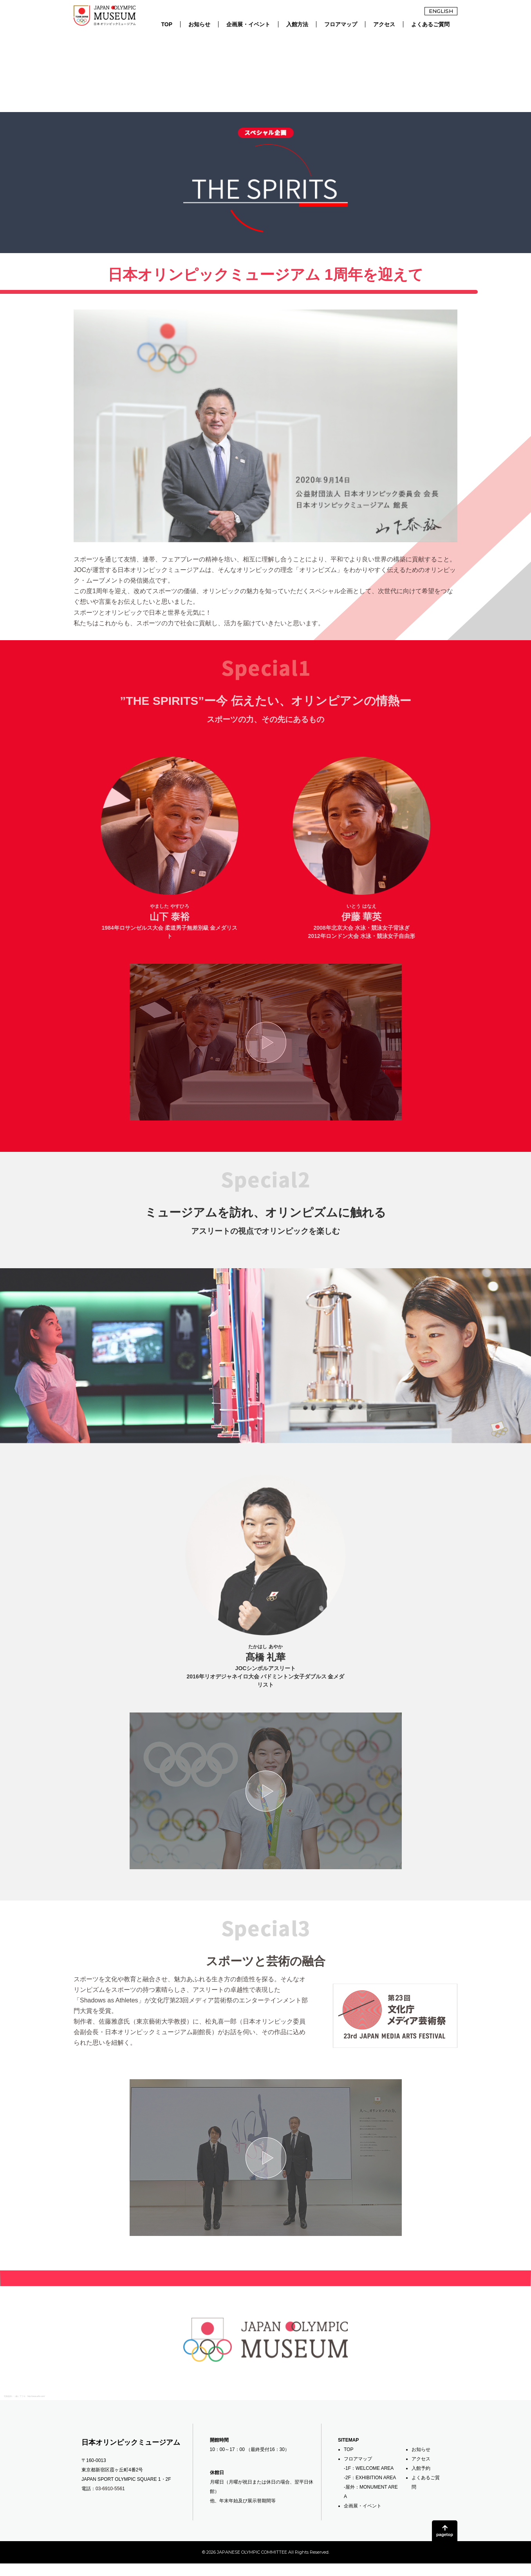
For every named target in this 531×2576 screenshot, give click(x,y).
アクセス (384, 24)
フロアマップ (340, 24)
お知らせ (199, 24)
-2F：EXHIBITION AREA (370, 2477)
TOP (166, 24)
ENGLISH (441, 11)
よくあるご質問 (430, 24)
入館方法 (297, 24)
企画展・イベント (248, 24)
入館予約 (421, 2468)
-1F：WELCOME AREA (369, 2468)
